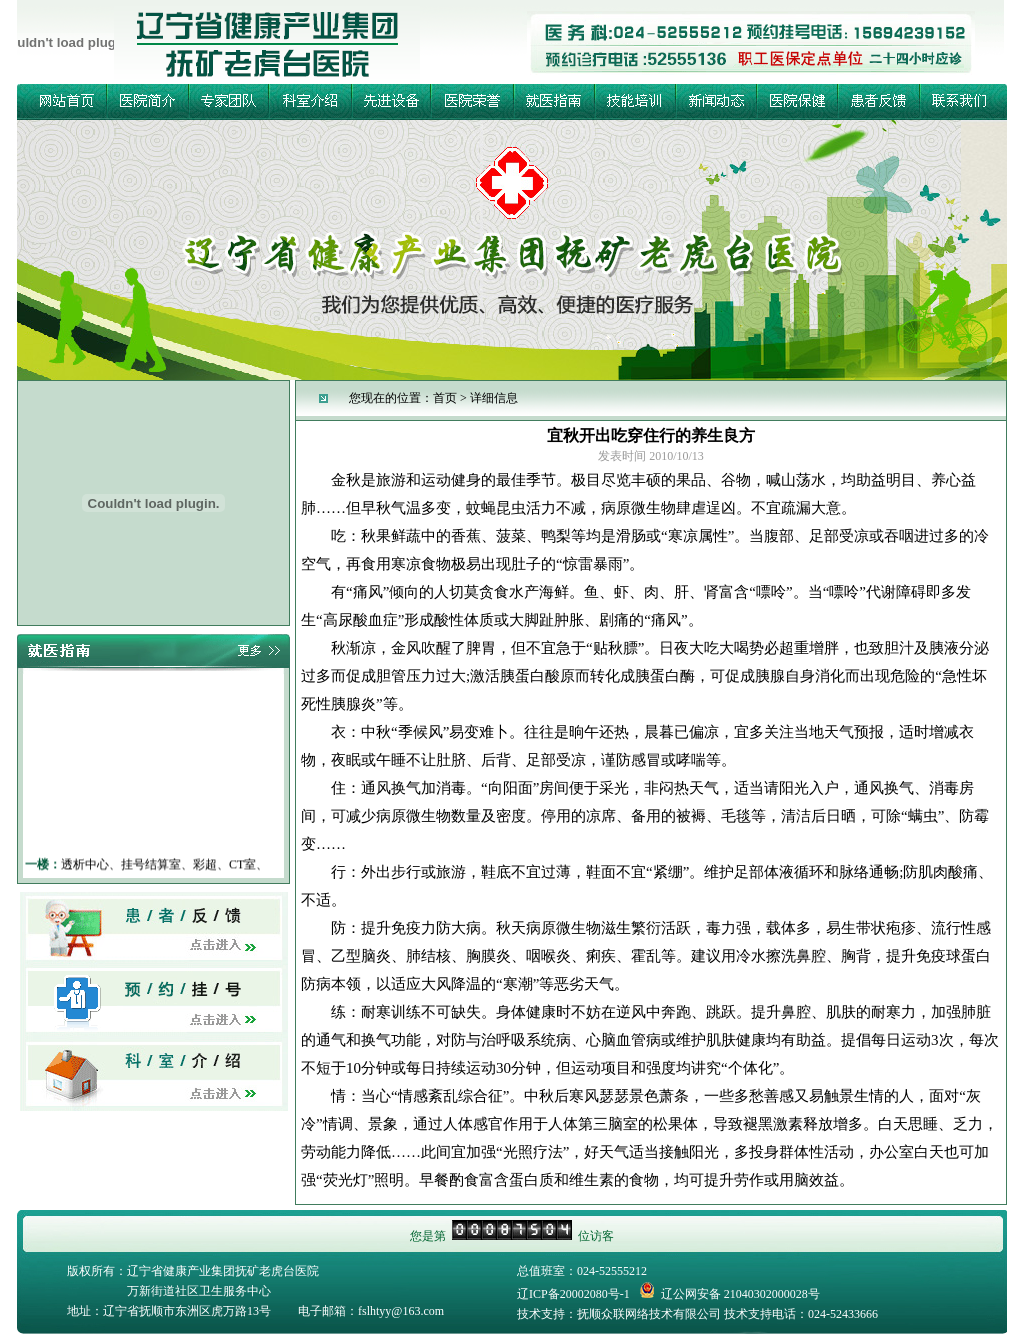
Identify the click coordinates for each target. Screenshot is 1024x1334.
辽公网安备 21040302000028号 (729, 1291)
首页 (445, 398)
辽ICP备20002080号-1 (573, 1294)
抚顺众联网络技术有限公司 (649, 1314)
